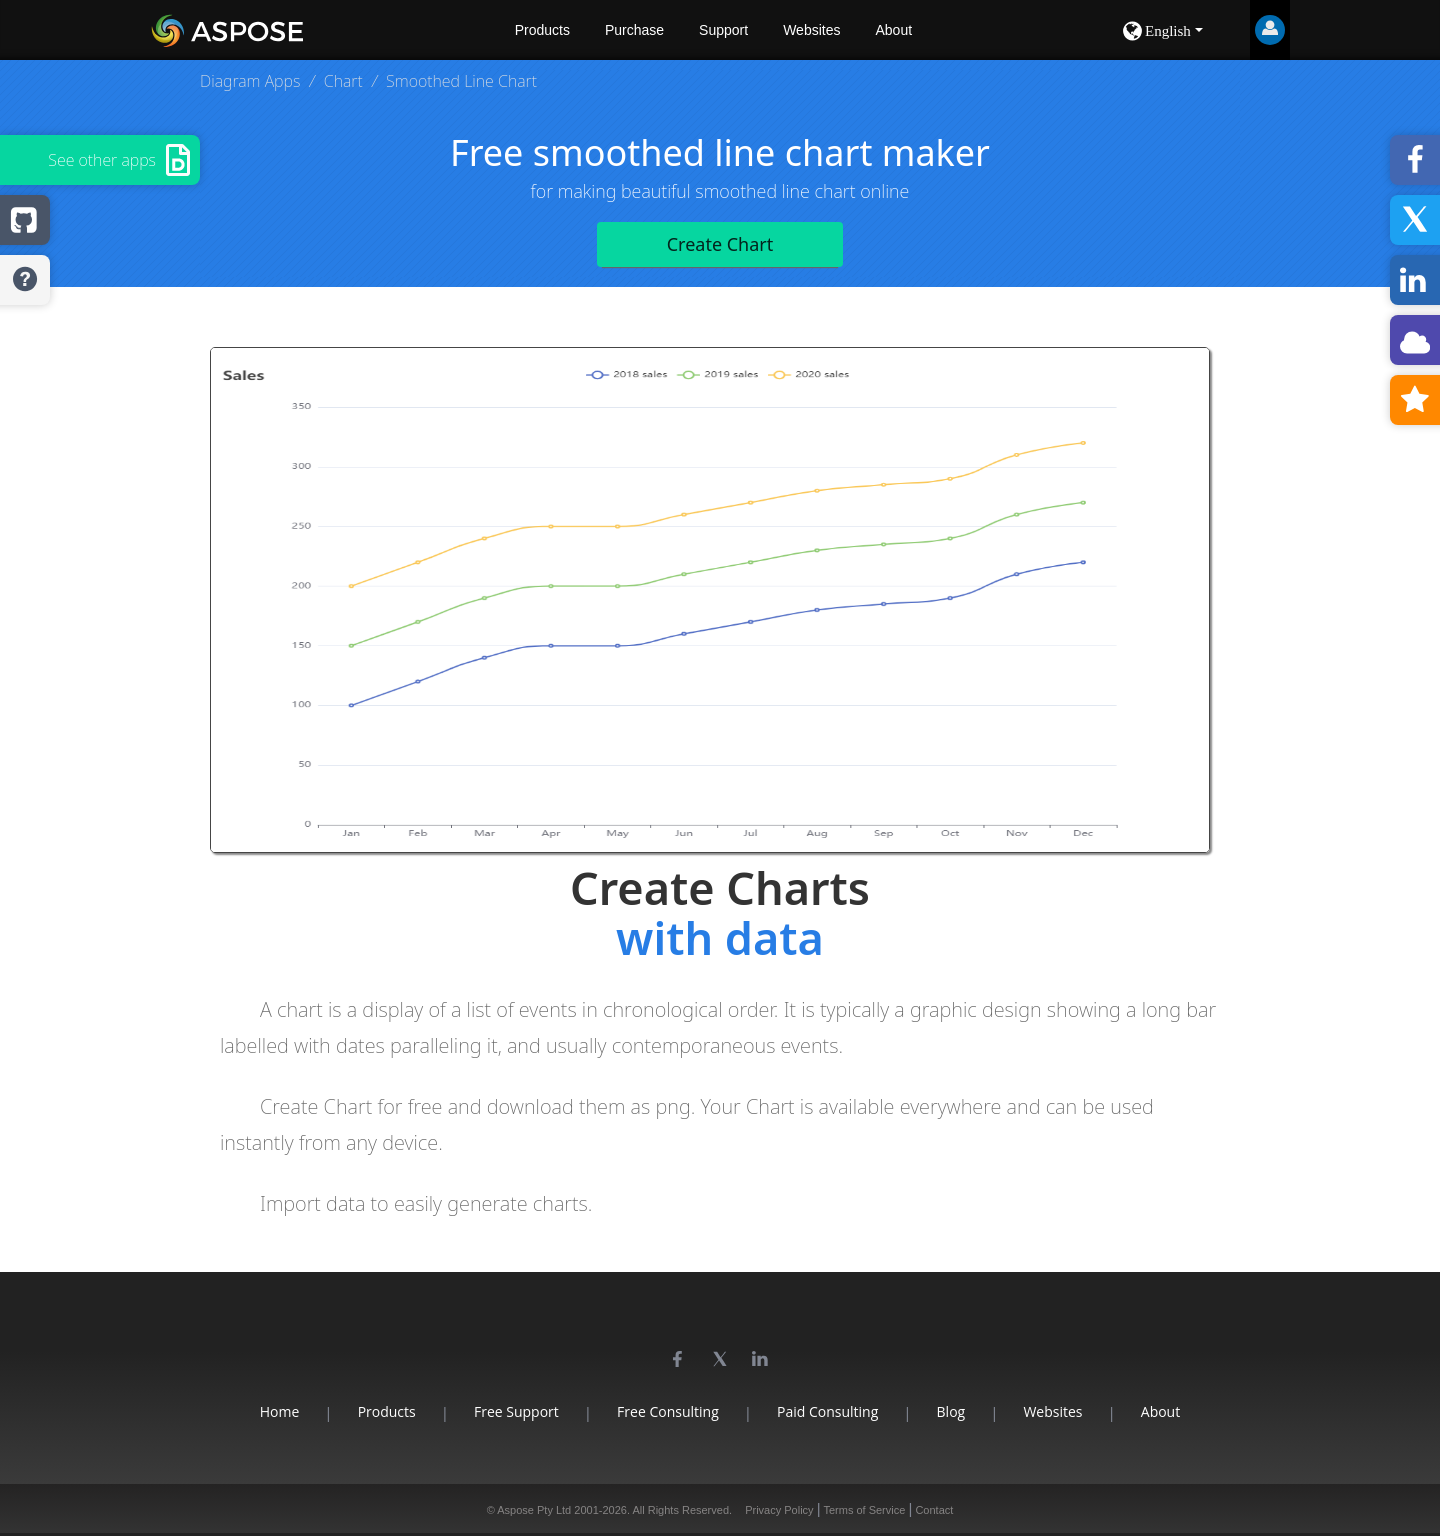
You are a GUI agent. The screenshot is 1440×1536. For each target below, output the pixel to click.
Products (542, 30)
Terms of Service (864, 1510)
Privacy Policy (779, 1510)
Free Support (516, 1411)
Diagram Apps (250, 81)
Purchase (634, 30)
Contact (934, 1510)
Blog (951, 1411)
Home (280, 1411)
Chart (343, 81)
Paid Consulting (827, 1411)
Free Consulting (668, 1411)
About (893, 30)
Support (723, 30)
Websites (811, 30)
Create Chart (720, 244)
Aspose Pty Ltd (534, 1510)
